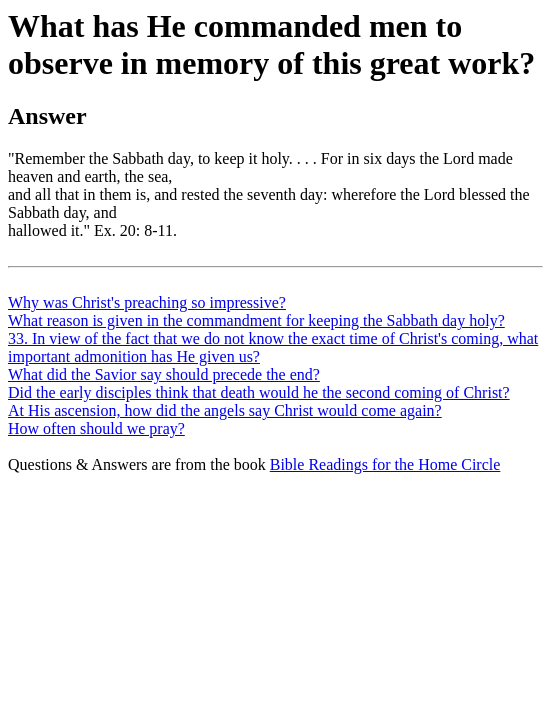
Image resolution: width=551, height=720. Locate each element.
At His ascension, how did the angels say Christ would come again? (225, 410)
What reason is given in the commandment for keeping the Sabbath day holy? (256, 320)
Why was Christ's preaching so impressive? (147, 302)
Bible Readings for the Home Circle (385, 464)
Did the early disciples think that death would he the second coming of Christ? (259, 392)
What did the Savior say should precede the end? (164, 374)
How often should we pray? (96, 428)
